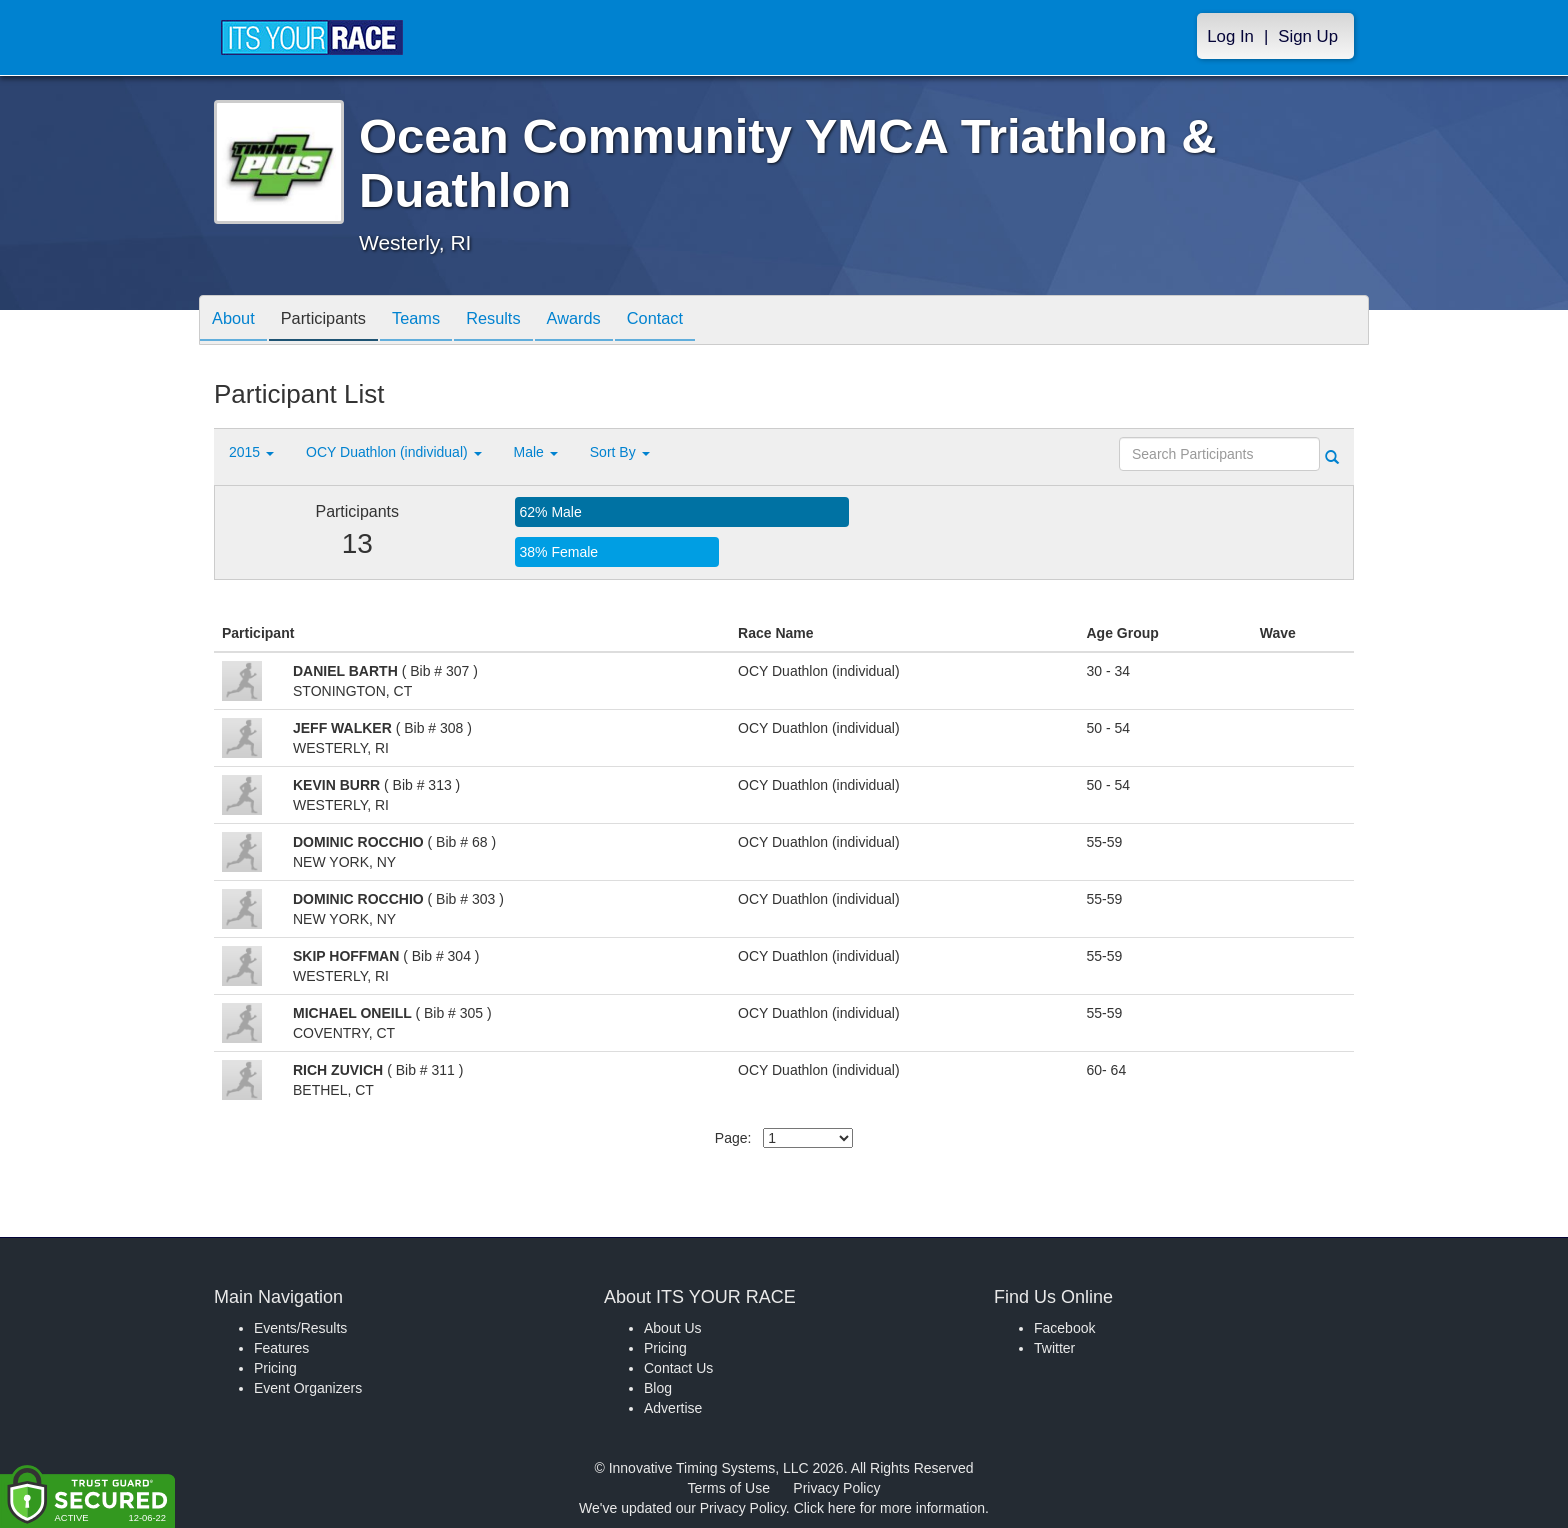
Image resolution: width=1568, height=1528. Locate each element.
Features (281, 1348)
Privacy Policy (836, 1488)
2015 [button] (251, 452)
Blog (658, 1388)
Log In (1230, 36)
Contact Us (678, 1368)
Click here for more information (889, 1508)
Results (520, 321)
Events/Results (300, 1328)
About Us (673, 1328)
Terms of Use (729, 1488)
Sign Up (1308, 36)
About (237, 321)
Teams (435, 321)
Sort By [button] (620, 452)
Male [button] (536, 452)
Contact (697, 321)
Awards (608, 321)
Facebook (1064, 1328)
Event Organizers (308, 1388)
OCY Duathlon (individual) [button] (394, 452)
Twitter (1054, 1348)
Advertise (673, 1408)
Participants (335, 321)
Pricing (275, 1368)
